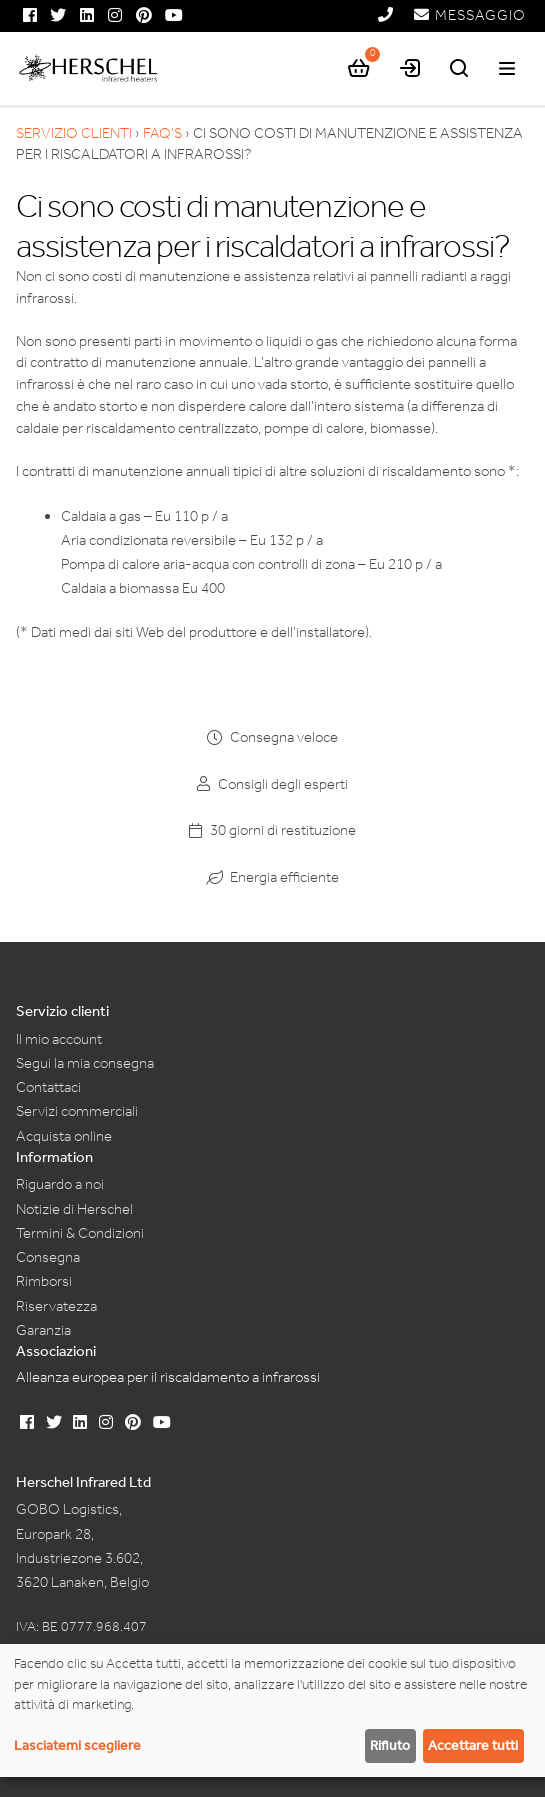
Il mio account (59, 1039)
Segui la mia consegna (85, 1063)
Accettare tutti (473, 1745)
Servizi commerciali (77, 1111)
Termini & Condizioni (80, 1233)
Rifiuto (390, 1745)
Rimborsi (44, 1281)
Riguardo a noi (60, 1184)
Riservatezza (56, 1306)
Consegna (48, 1257)
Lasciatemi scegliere (77, 1745)
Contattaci (48, 1087)
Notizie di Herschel (74, 1209)
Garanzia (43, 1330)
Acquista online (64, 1136)
